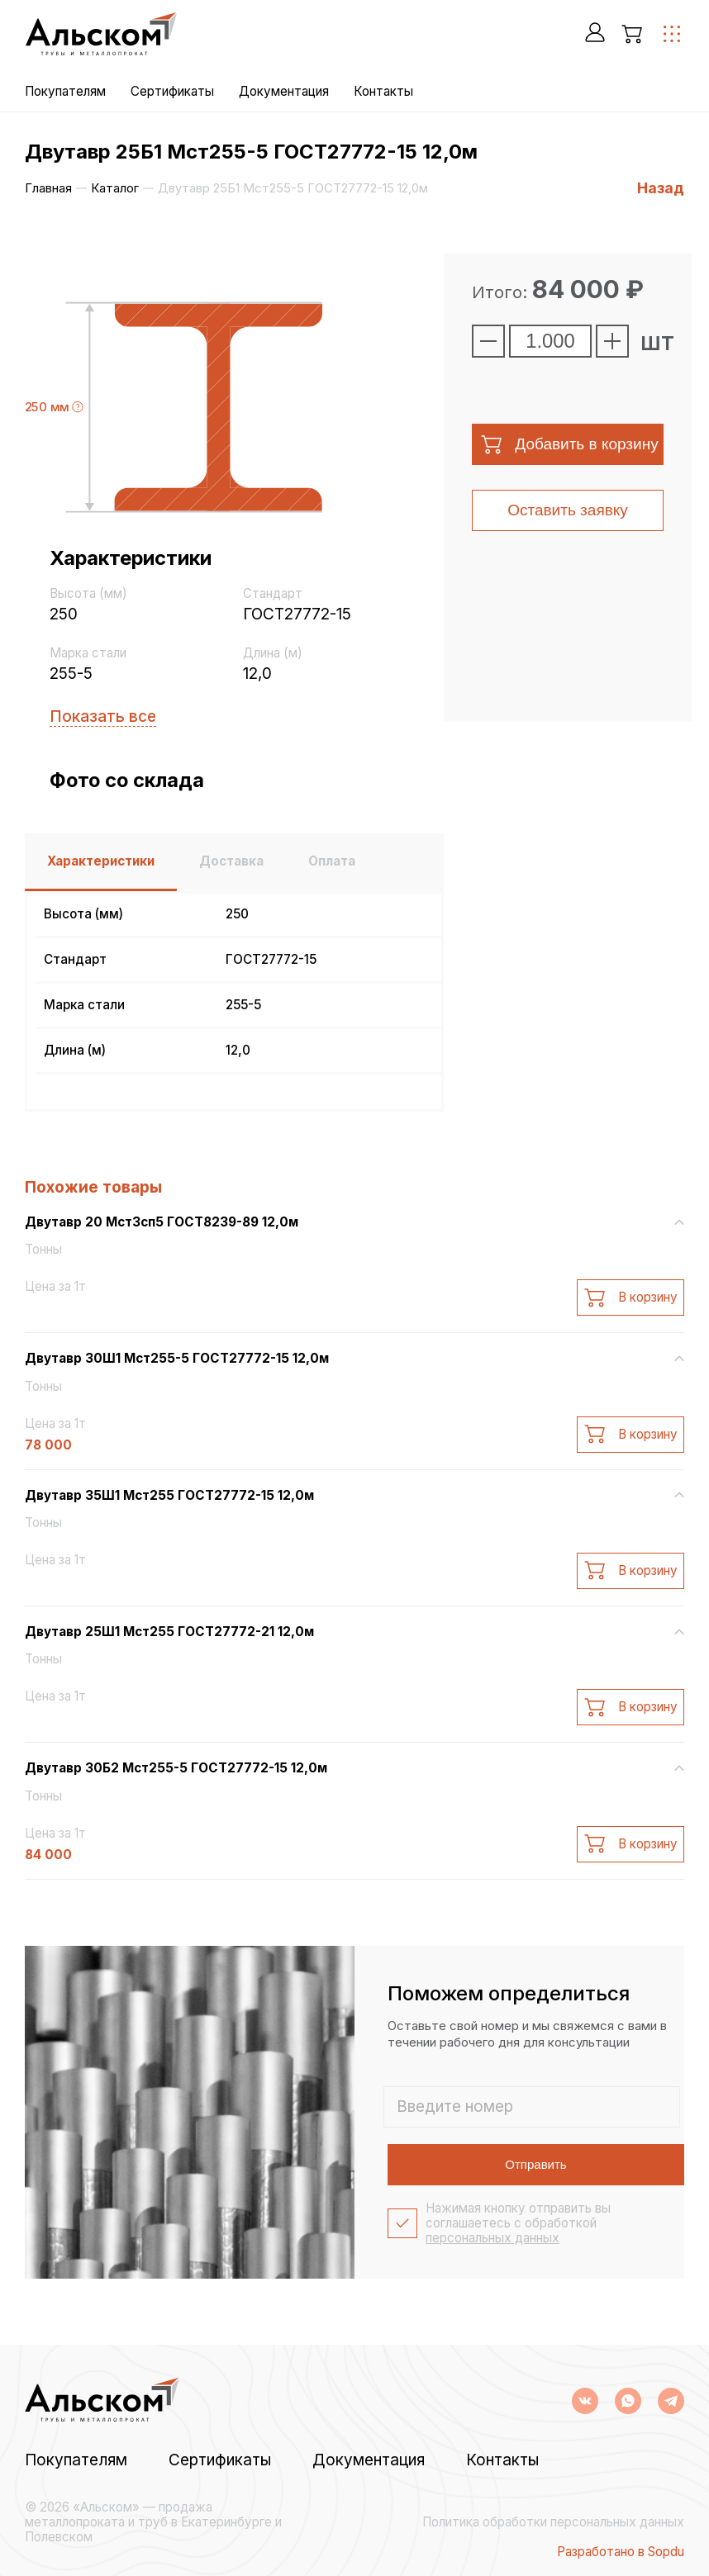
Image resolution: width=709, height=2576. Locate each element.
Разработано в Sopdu (620, 2552)
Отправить (535, 2164)
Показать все (103, 716)
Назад (660, 188)
